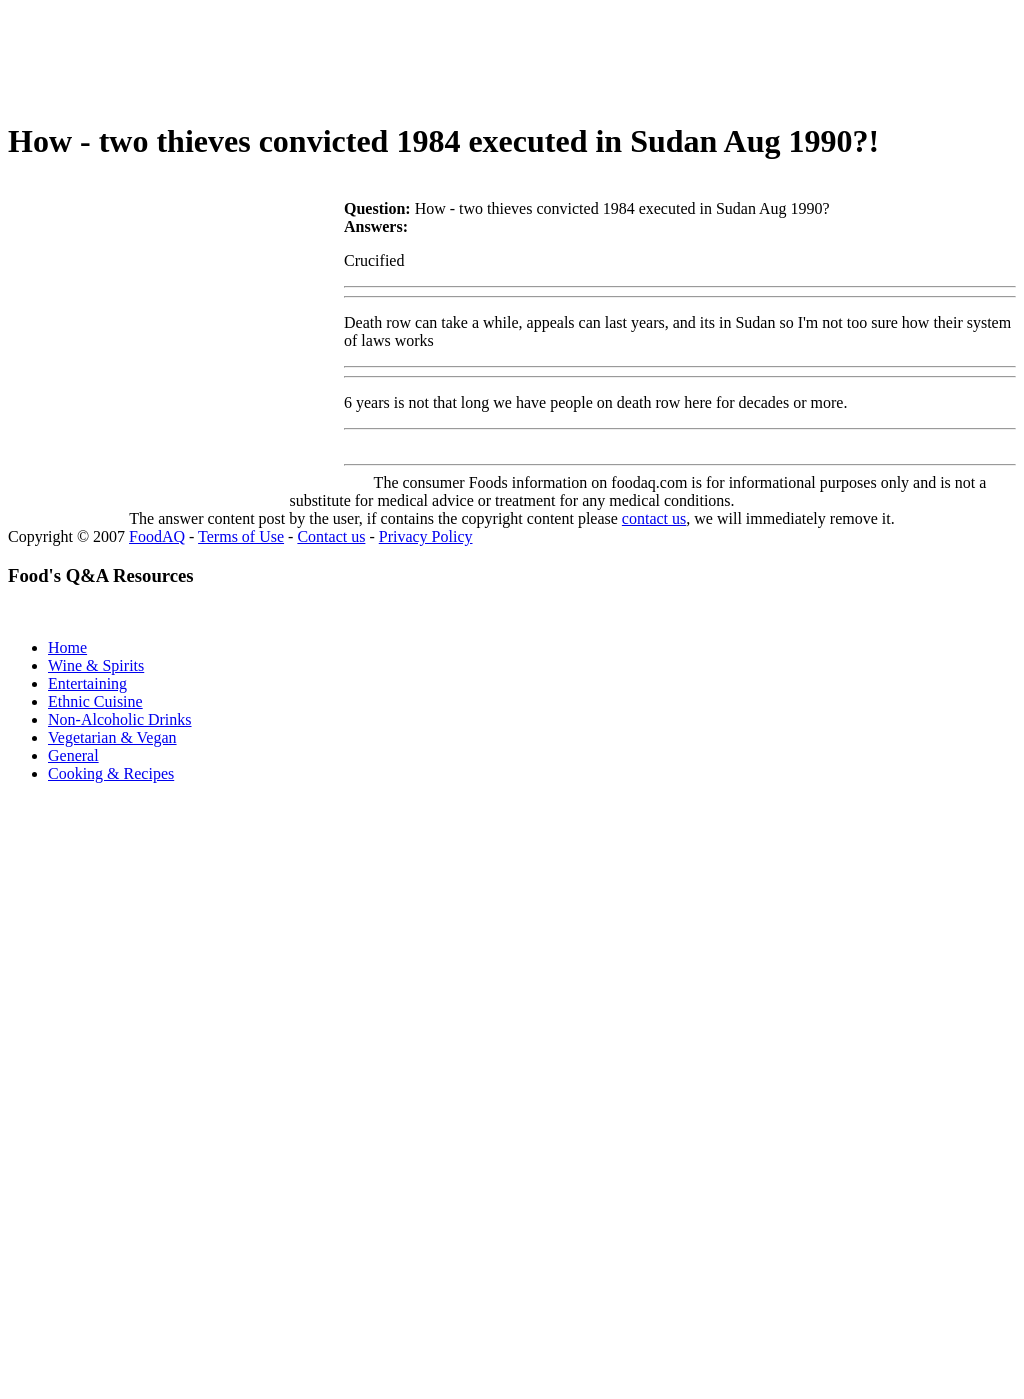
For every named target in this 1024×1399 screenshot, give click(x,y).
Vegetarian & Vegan (112, 737)
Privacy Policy (426, 536)
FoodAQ (157, 536)
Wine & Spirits (96, 665)
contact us (654, 518)
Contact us (331, 536)
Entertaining (87, 683)
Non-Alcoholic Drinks (120, 719)
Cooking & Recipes (111, 773)
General (73, 755)
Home (67, 647)
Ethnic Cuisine (95, 701)
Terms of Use (241, 536)
